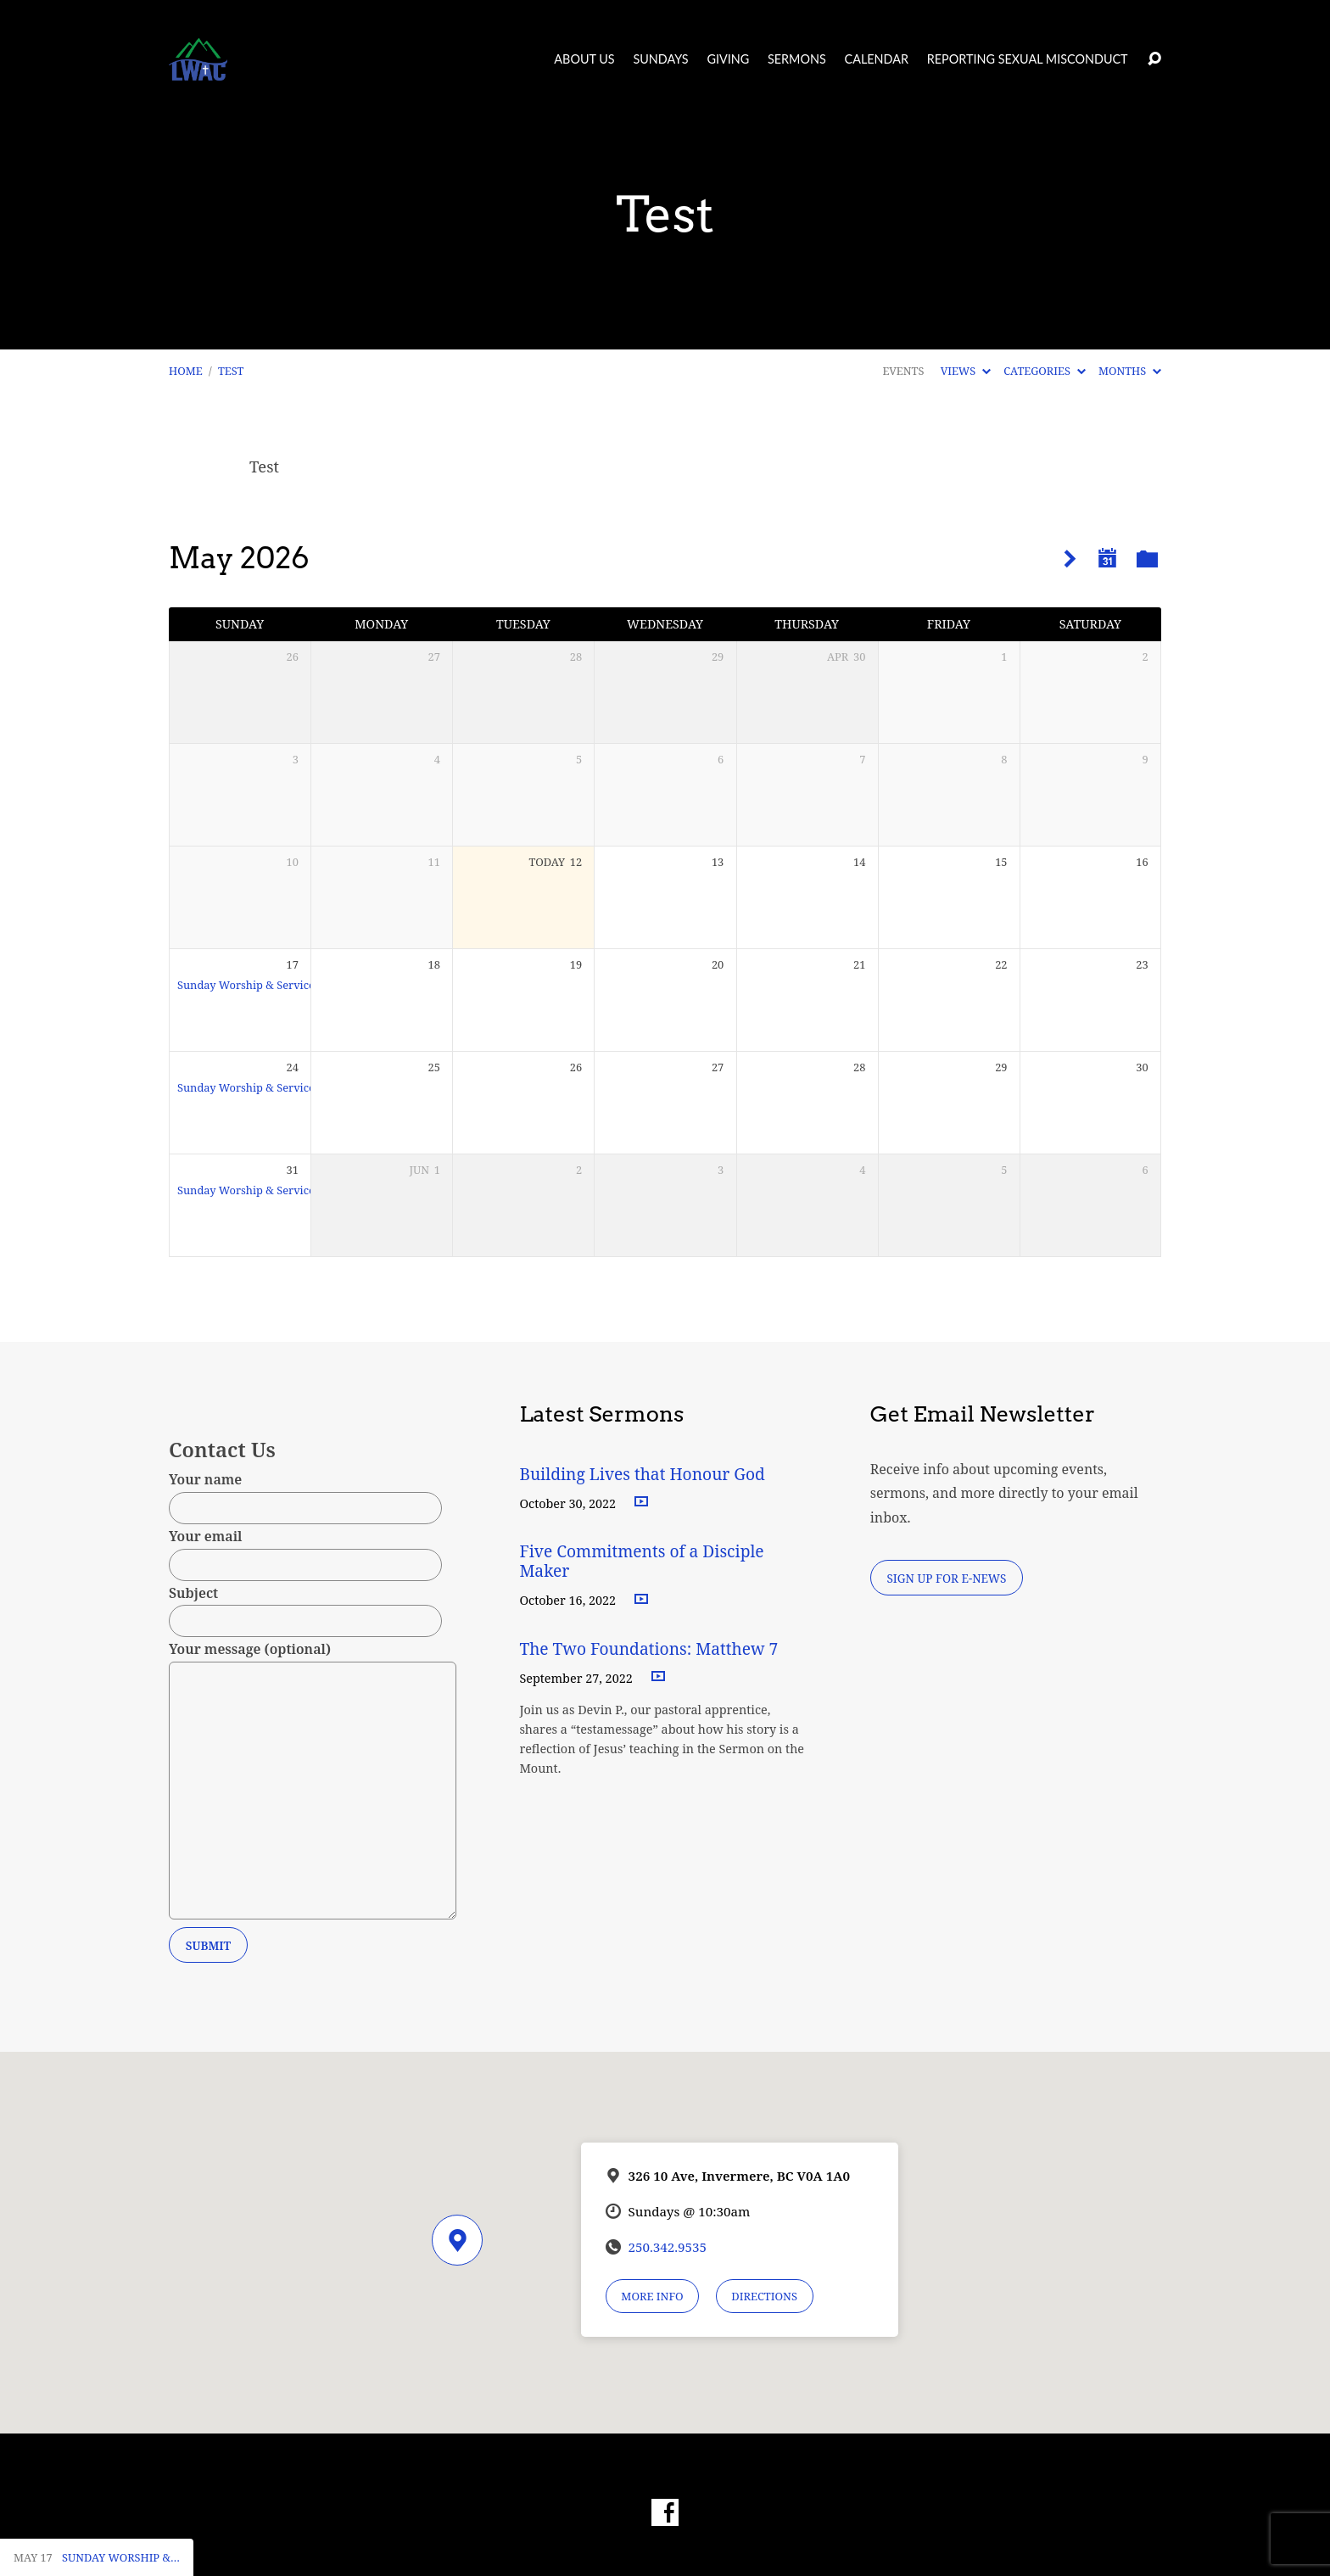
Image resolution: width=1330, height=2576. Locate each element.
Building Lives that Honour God (642, 1473)
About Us (584, 59)
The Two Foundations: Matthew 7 (650, 1648)
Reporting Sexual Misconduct (1027, 59)
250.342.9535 (668, 2246)
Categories (1044, 370)
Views (966, 370)
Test (230, 370)
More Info (652, 2296)
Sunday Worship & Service (246, 984)
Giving (728, 59)
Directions (764, 2296)
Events (903, 370)
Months (1129, 370)
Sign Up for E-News (946, 1578)
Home (186, 370)
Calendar (876, 59)
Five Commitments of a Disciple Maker (641, 1560)
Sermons (797, 59)
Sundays (660, 59)
